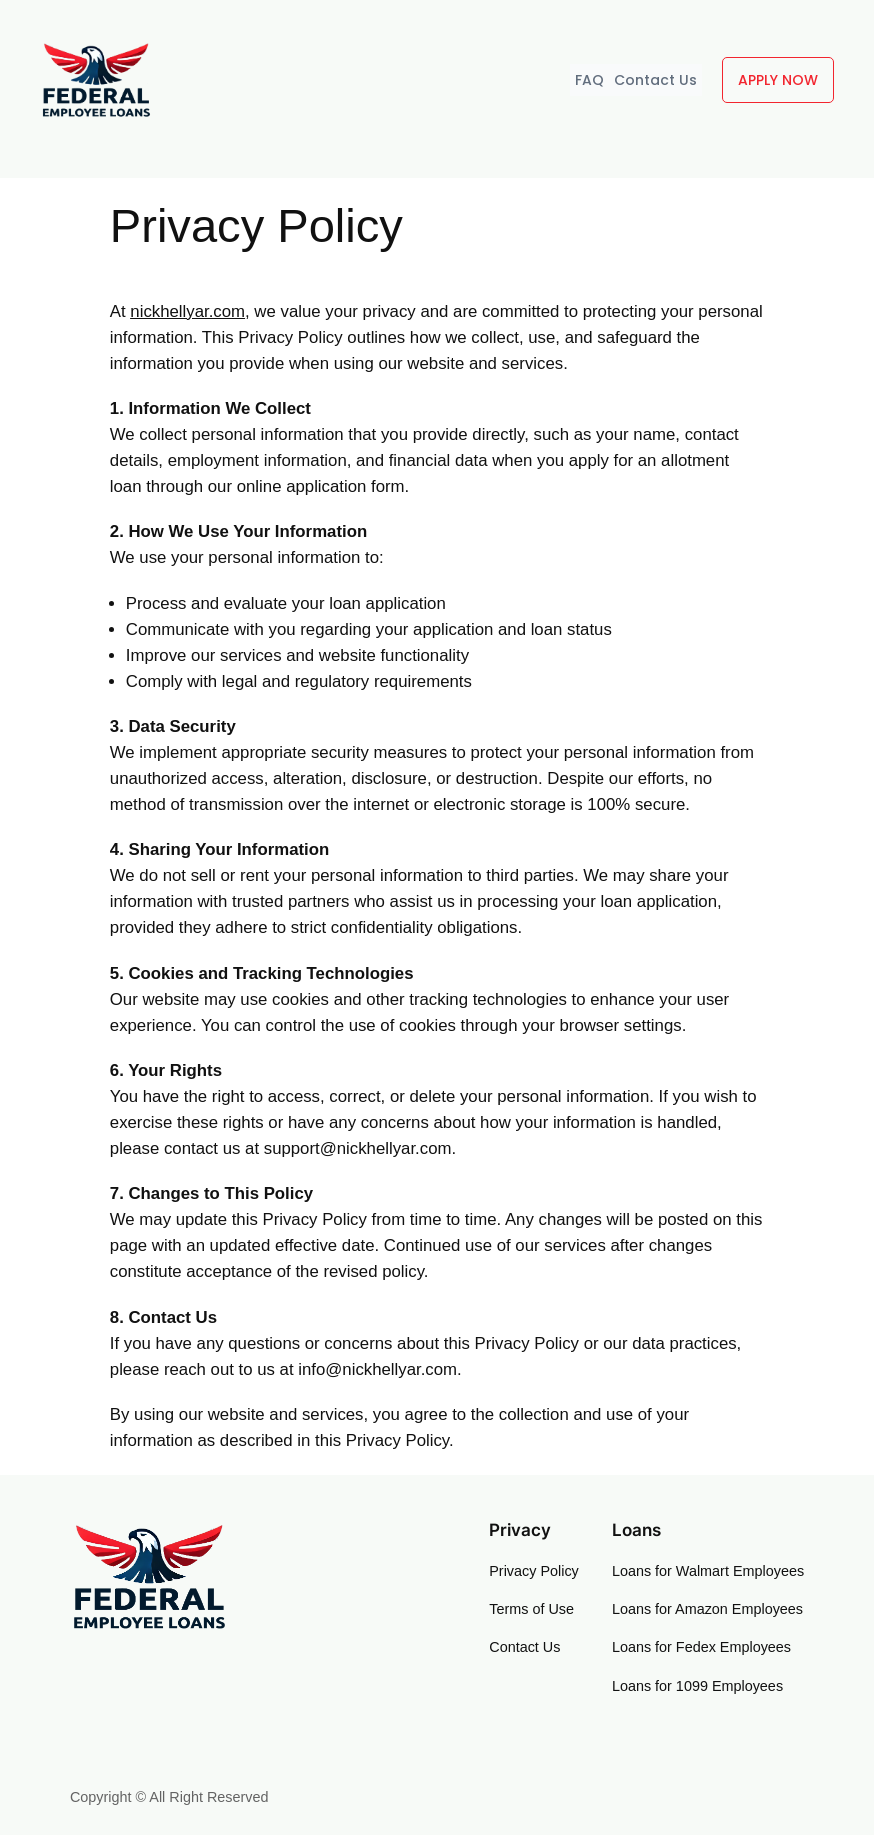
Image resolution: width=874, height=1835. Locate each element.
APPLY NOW (778, 80)
